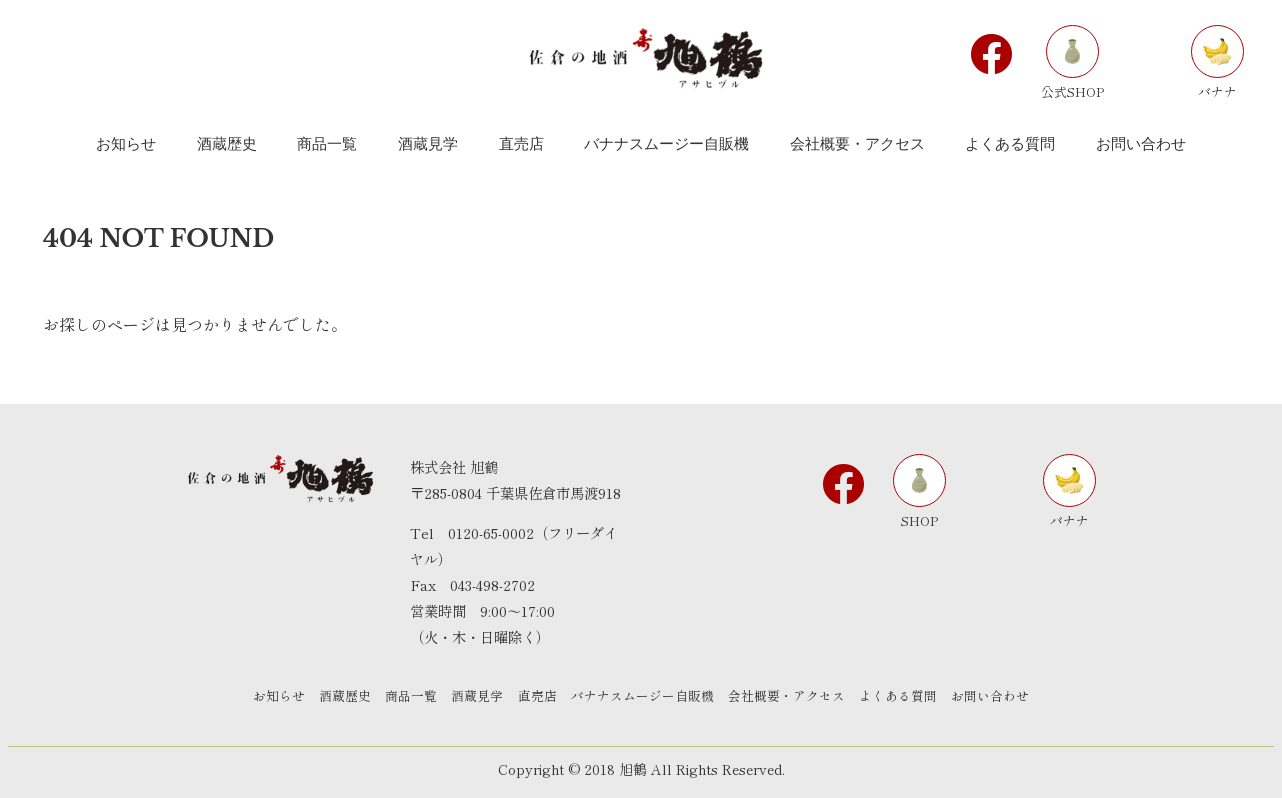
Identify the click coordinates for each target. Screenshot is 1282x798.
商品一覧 (400, 696)
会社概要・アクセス (798, 696)
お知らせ (256, 696)
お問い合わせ (1014, 696)
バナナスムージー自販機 (648, 696)
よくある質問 (916, 696)
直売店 (537, 696)
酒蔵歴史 (328, 696)
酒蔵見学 (472, 696)
